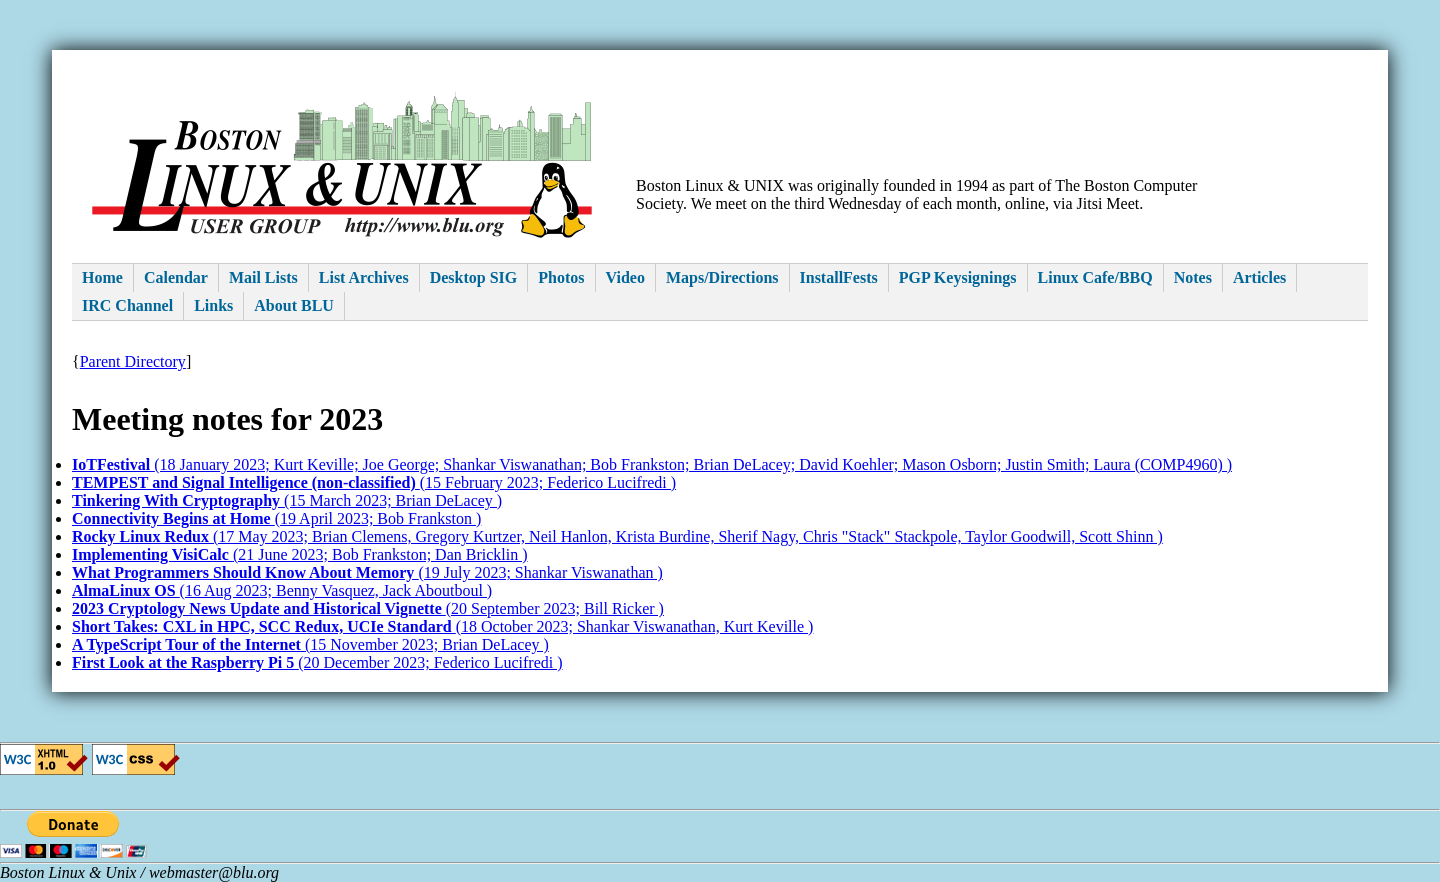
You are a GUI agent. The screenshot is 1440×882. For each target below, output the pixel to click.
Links (213, 305)
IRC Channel (127, 305)
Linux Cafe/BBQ (1095, 277)
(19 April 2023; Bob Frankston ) (276, 518)
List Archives (364, 277)
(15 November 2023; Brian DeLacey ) (310, 644)
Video (625, 277)
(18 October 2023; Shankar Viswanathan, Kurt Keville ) (442, 626)
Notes (1193, 277)
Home (102, 277)
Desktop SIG (474, 277)
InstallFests (839, 277)
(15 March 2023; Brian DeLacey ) (287, 500)
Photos (561, 277)
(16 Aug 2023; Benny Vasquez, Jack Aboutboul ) (282, 590)
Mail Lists (263, 277)
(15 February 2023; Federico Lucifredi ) (374, 482)
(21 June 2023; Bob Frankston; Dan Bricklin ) (300, 554)
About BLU (294, 305)
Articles (1259, 277)
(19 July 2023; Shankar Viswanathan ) (367, 572)
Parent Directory (133, 361)
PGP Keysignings (958, 277)
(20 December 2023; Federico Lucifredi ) (317, 662)
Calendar (176, 277)
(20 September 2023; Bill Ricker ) (368, 608)
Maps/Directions (722, 277)
